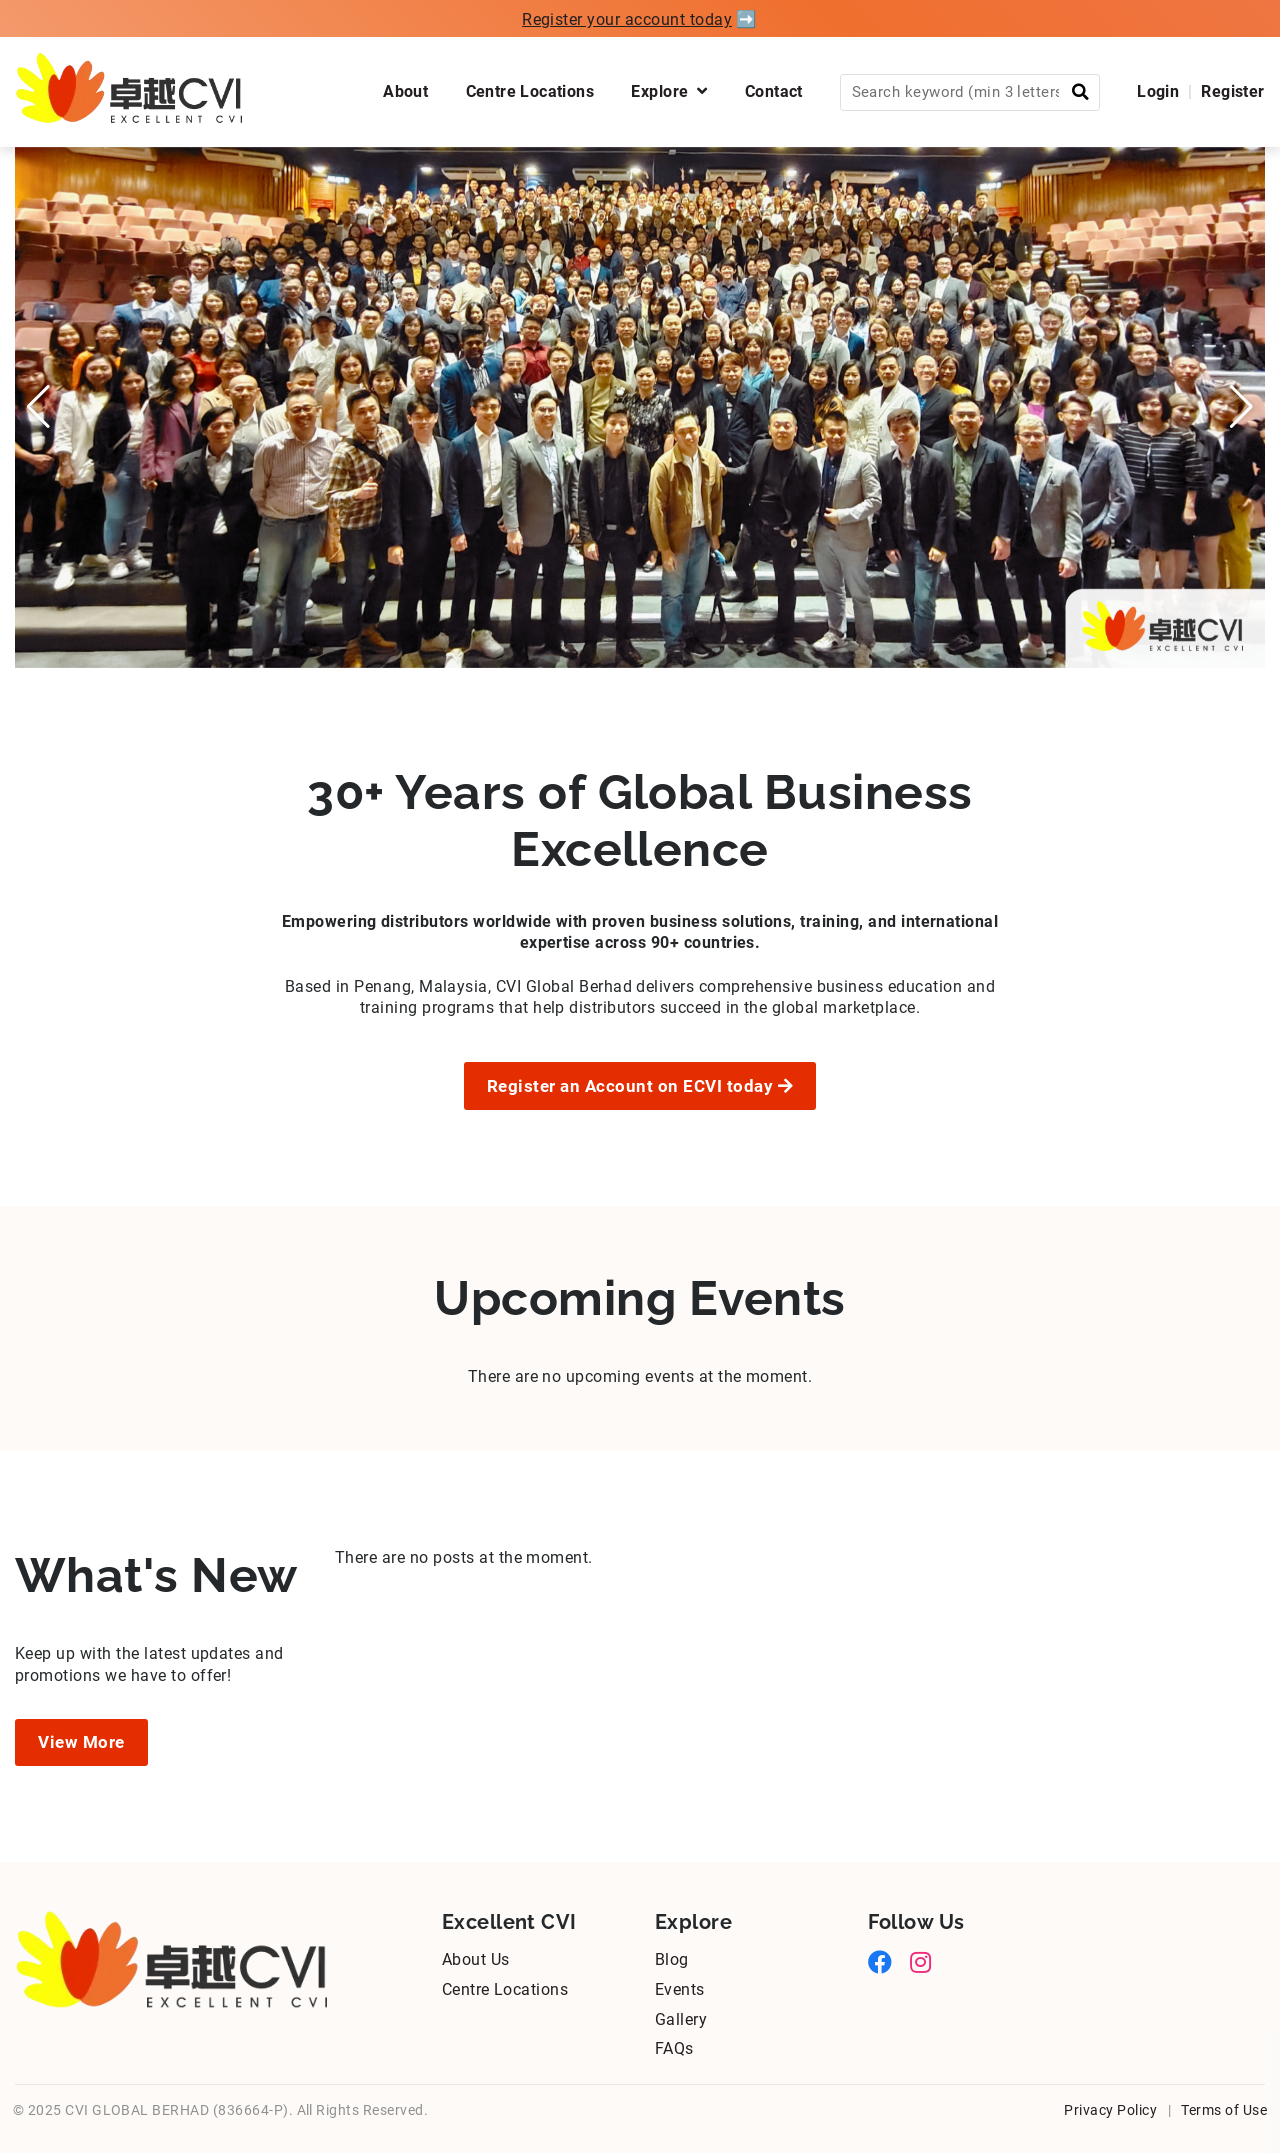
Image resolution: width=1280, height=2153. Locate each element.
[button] (38, 407)
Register (1232, 91)
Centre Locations (530, 91)
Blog (672, 1959)
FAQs (674, 2048)
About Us (476, 1959)
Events (680, 1989)
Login (1158, 91)
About (405, 91)
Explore (669, 91)
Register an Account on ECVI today (640, 1086)
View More (81, 1742)
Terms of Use (1224, 2110)
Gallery (681, 2019)
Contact (774, 91)
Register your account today (627, 19)
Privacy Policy (1110, 2110)
